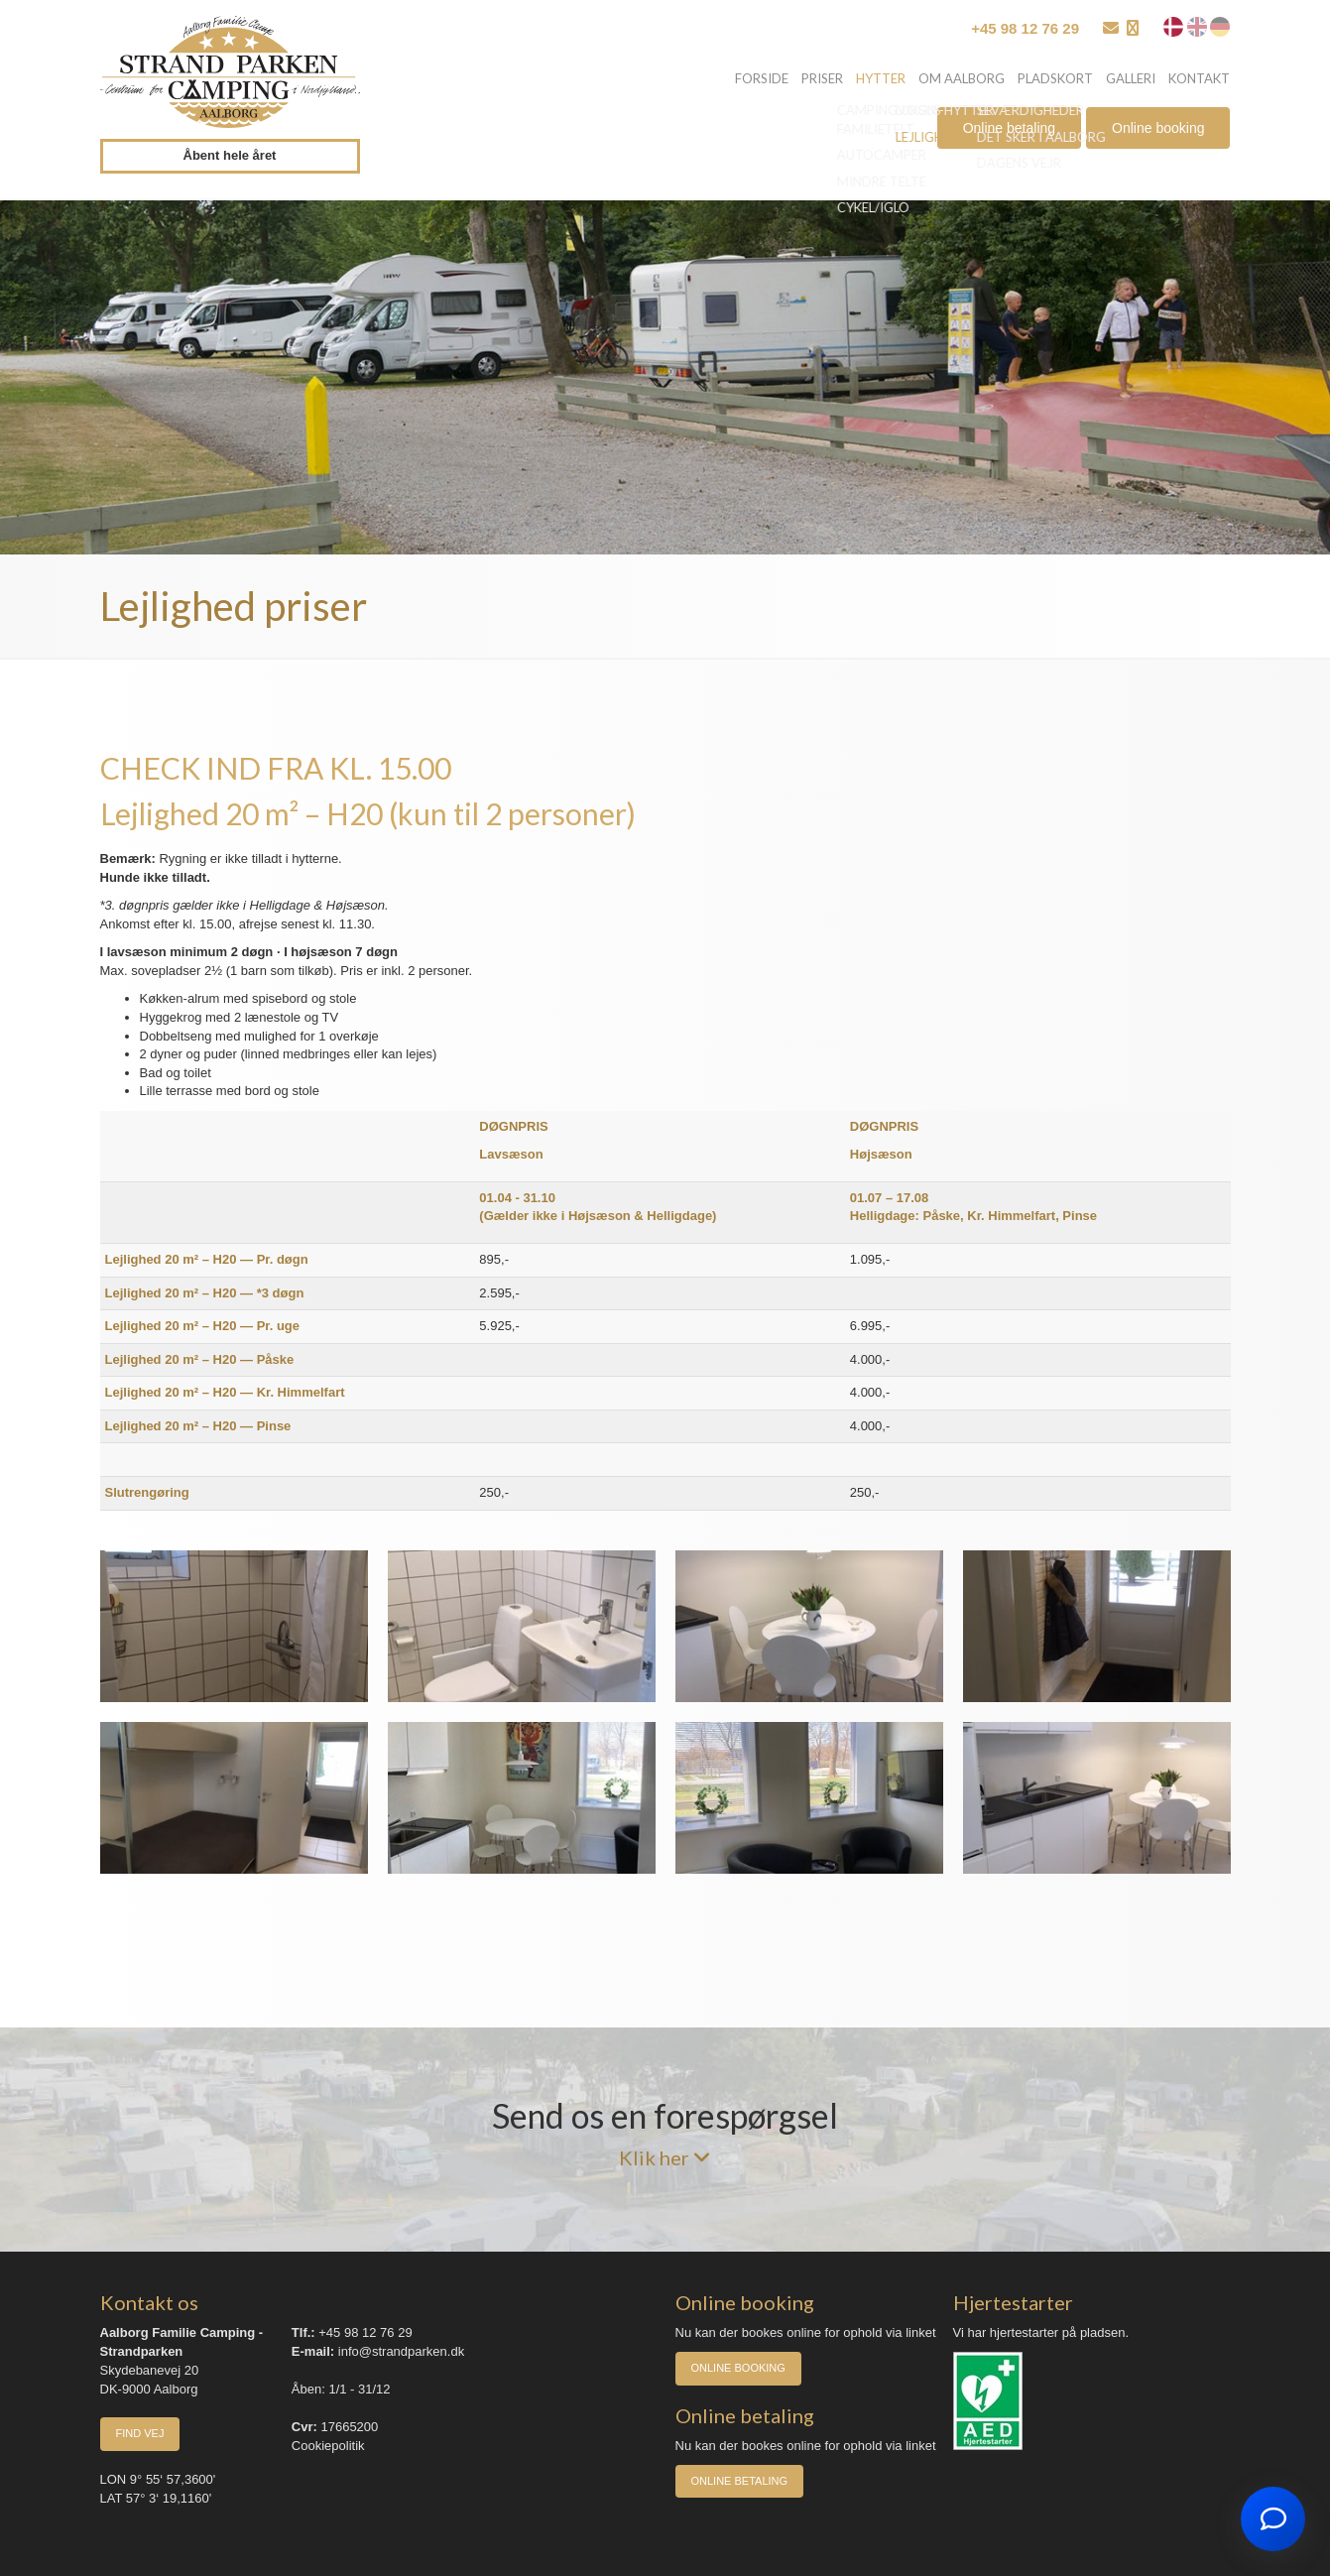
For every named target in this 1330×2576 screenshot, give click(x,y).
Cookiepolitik (328, 2445)
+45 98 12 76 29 (1025, 28)
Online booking (1158, 132)
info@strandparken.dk (401, 2351)
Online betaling (1009, 132)
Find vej (140, 2433)
